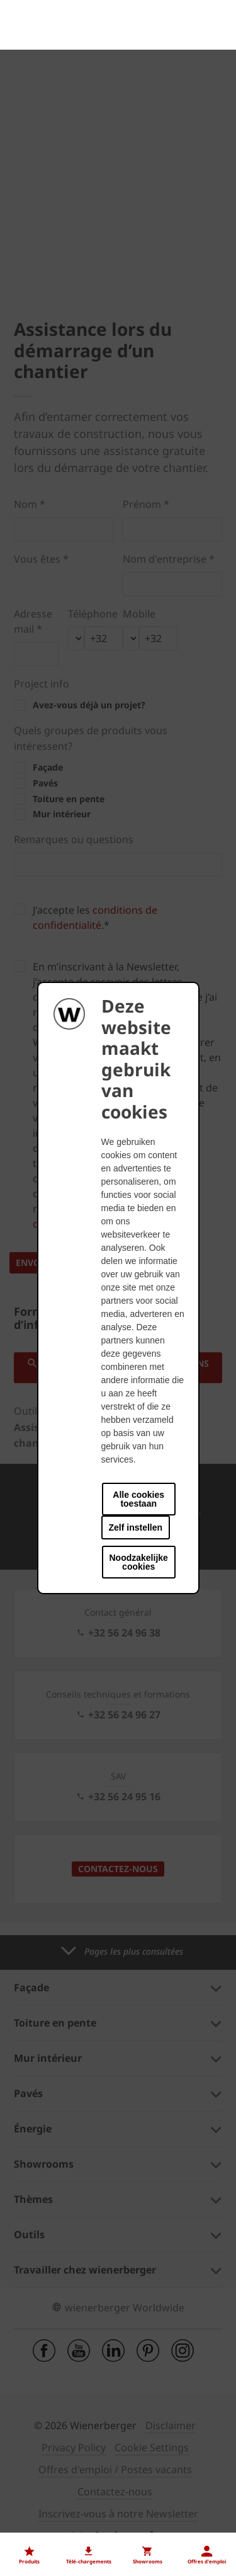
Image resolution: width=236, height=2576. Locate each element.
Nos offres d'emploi (59, 2522)
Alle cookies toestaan (138, 1499)
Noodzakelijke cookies (139, 1562)
